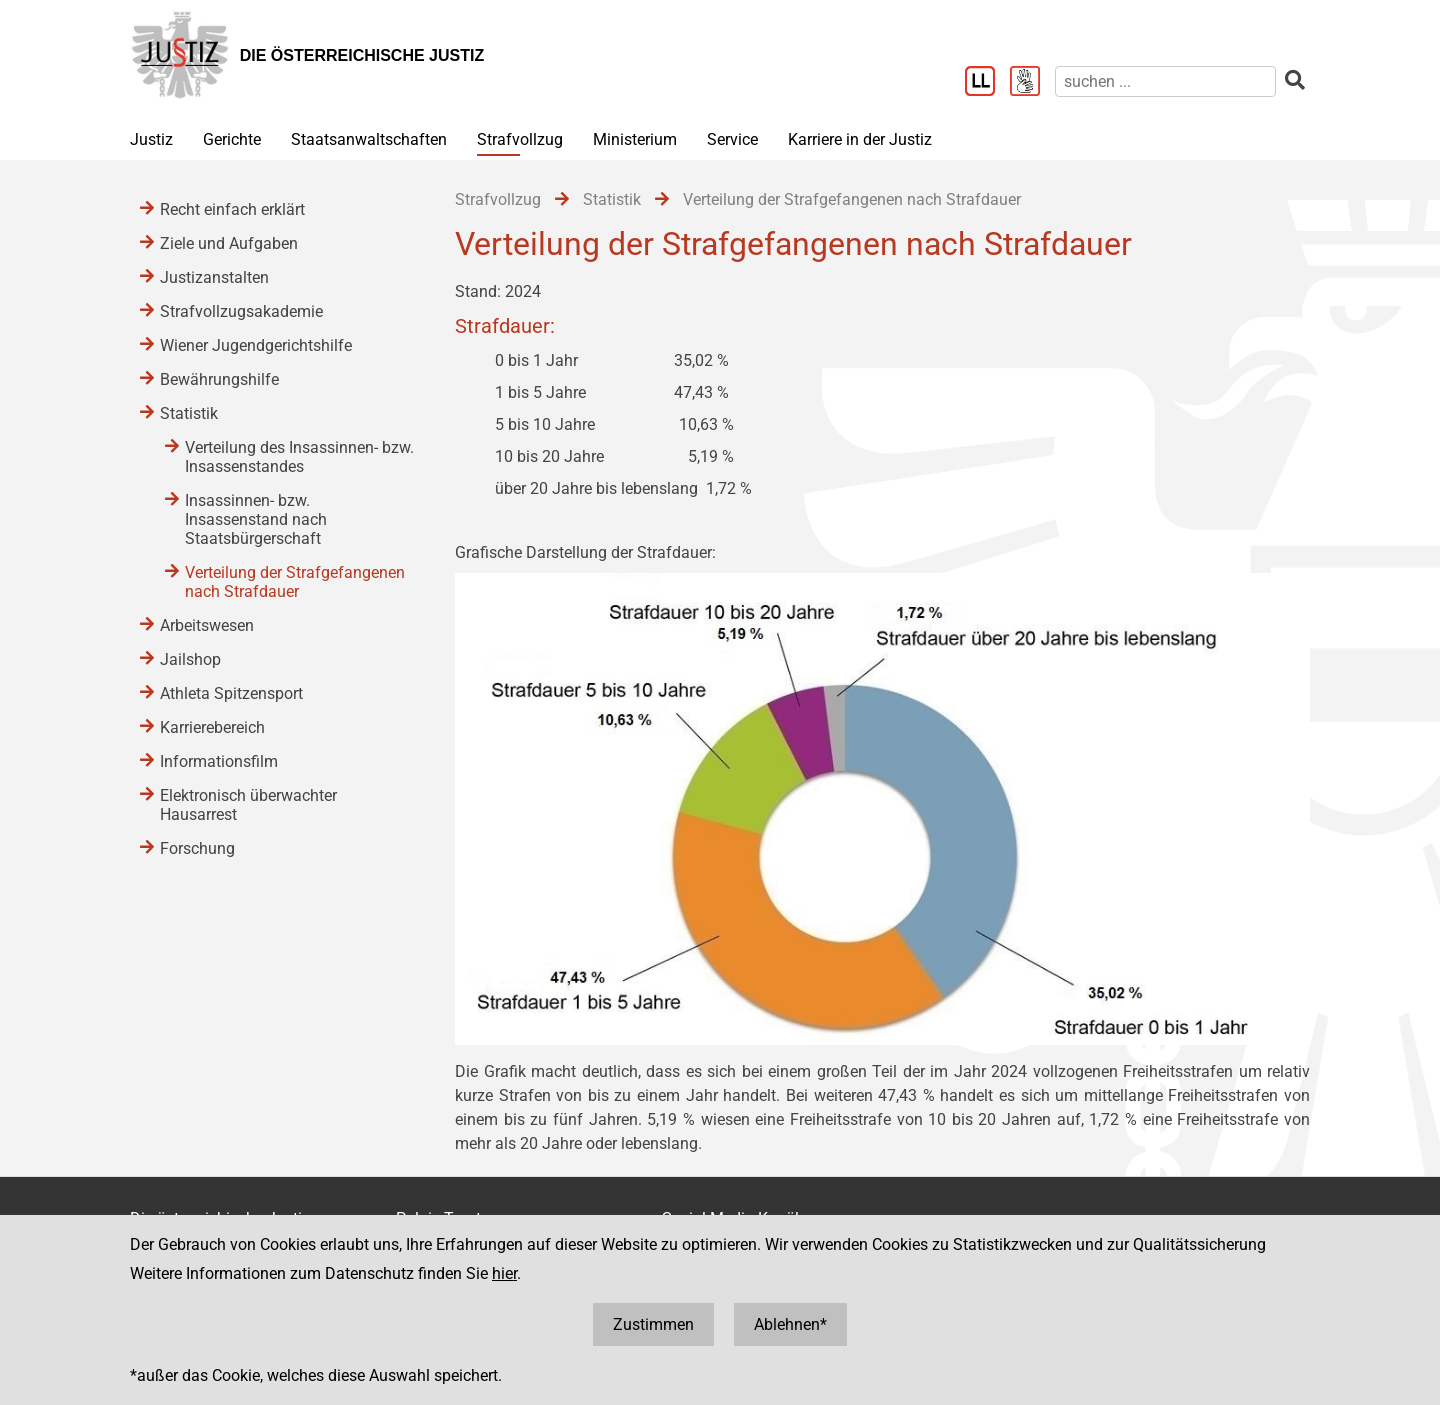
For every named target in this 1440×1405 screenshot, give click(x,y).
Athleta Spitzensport (231, 693)
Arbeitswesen (207, 625)
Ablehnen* (790, 1324)
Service (732, 139)
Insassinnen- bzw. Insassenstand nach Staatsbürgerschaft (256, 519)
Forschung (197, 848)
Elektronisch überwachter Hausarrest (248, 805)
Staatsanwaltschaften (369, 139)
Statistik (189, 413)
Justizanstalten (214, 277)
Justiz (151, 139)
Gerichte (232, 139)
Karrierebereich (212, 727)
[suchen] (1165, 81)
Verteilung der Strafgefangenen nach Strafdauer (295, 582)
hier (504, 1273)
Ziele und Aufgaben (229, 243)
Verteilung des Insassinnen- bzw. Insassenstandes (299, 457)
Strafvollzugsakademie (241, 311)
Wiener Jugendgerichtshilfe (256, 345)
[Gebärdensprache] (1032, 83)
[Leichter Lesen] (987, 83)
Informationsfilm (219, 761)
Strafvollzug (520, 139)
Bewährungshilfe (219, 379)
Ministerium (635, 139)
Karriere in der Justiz (860, 139)
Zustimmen (653, 1324)
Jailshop (190, 659)
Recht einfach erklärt (232, 209)
